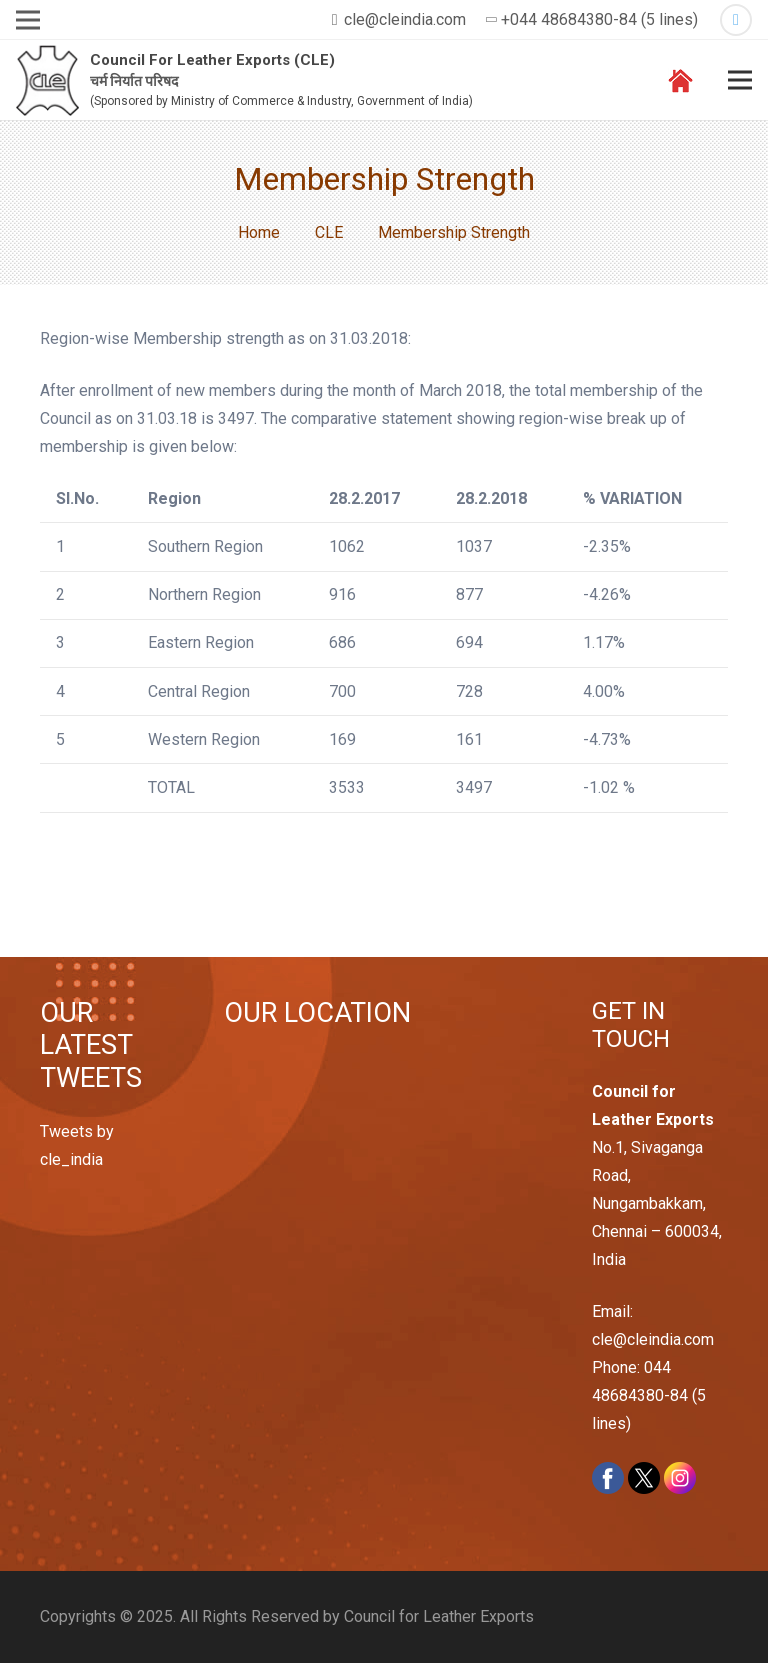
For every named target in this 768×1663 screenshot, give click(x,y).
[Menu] (740, 80)
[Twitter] (736, 20)
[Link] (47, 80)
